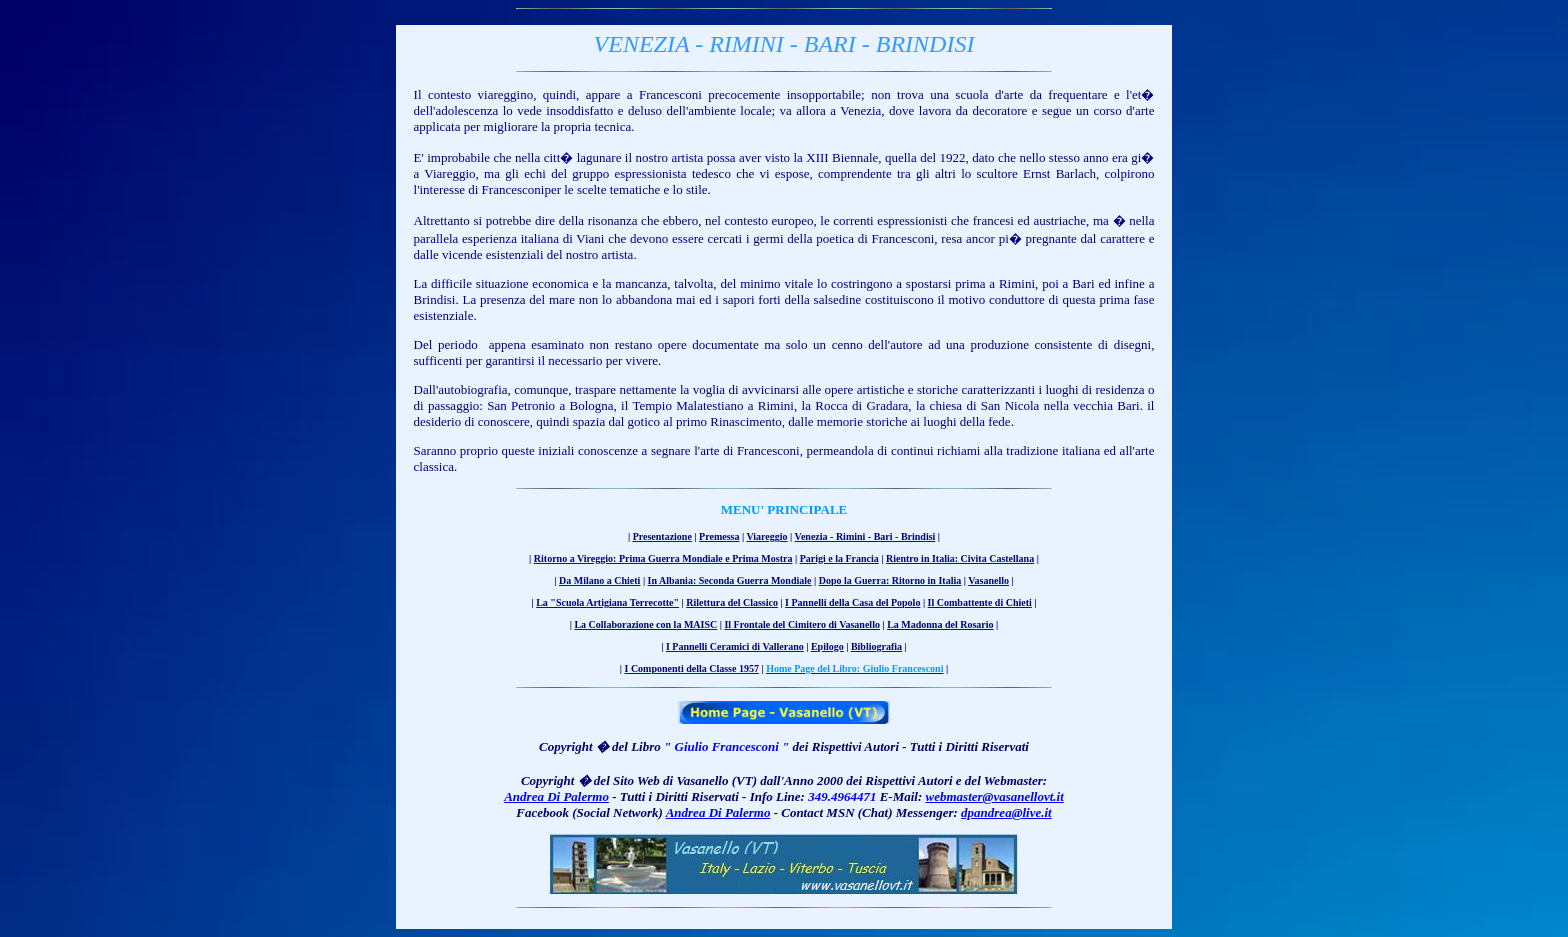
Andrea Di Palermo (556, 796)
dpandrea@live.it (1006, 812)
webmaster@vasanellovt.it (995, 796)
